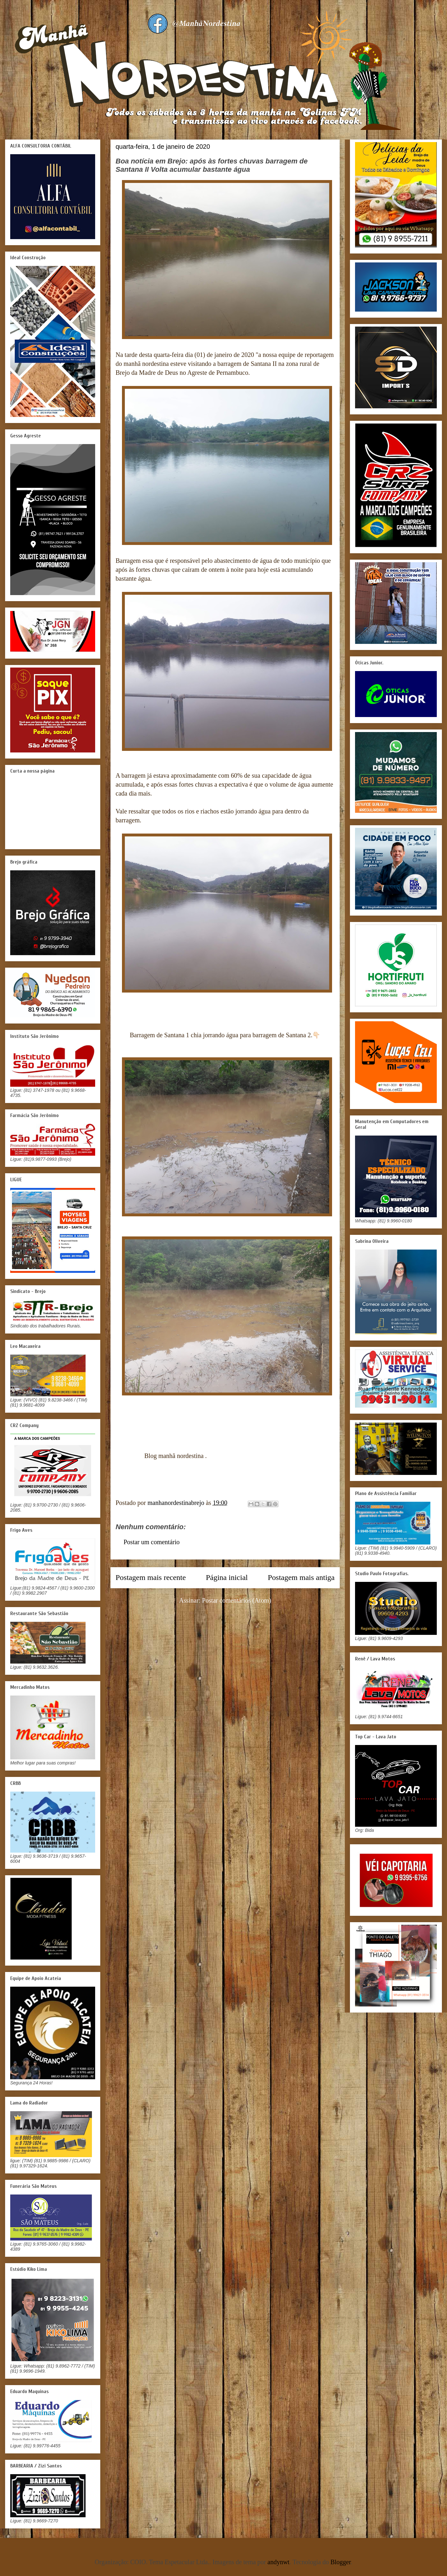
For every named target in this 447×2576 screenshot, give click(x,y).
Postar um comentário (152, 1541)
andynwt (279, 2561)
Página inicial (227, 1577)
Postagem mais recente (151, 1577)
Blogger (340, 2561)
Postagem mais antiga (301, 1577)
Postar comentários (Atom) (236, 1600)
